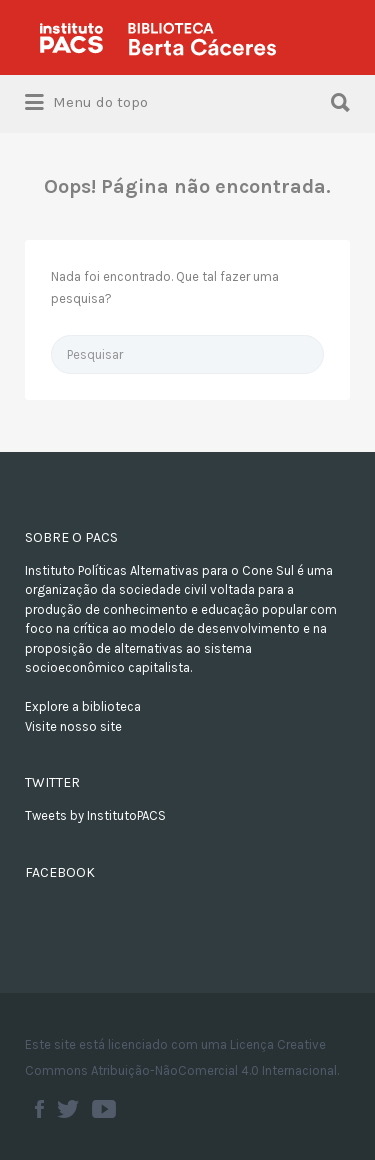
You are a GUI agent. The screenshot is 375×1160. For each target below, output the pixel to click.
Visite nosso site (73, 726)
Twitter (68, 1109)
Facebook (39, 1109)
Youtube (104, 1109)
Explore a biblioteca (83, 706)
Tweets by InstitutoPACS (95, 815)
